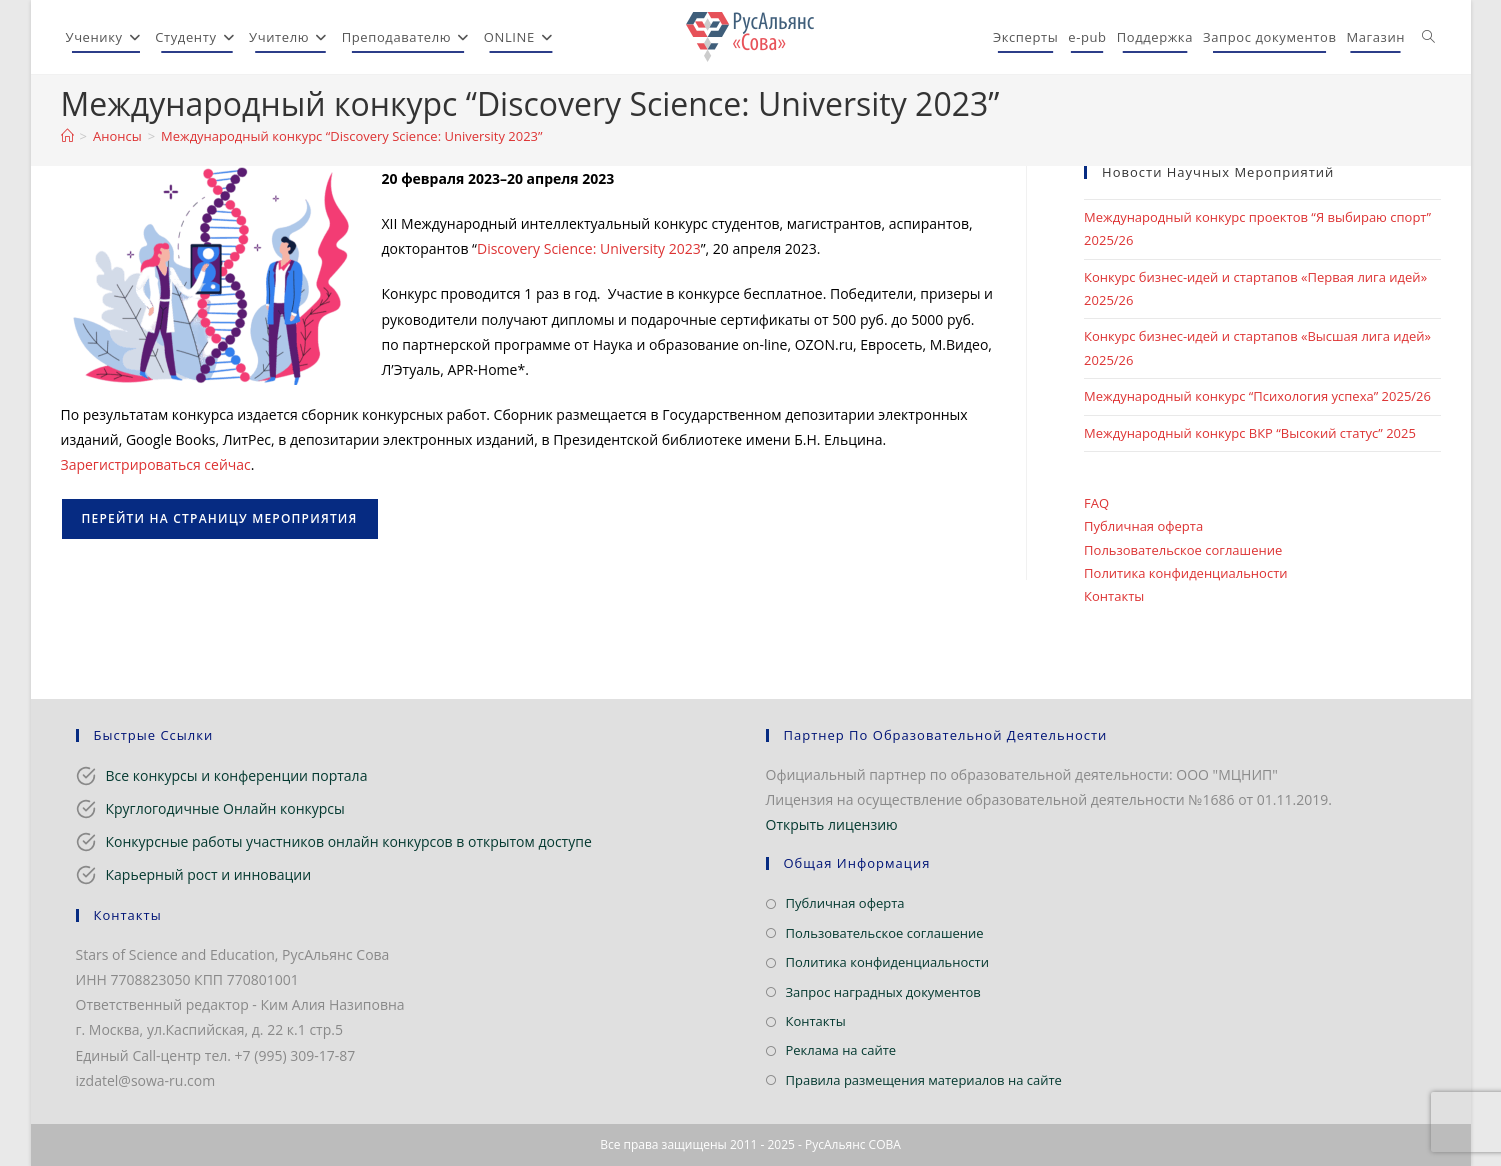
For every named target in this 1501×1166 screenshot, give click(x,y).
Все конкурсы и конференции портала (237, 775)
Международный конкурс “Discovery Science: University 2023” (351, 136)
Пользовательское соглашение (1183, 550)
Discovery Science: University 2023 (589, 248)
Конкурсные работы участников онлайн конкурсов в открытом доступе (349, 841)
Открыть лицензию (832, 824)
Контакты (1114, 596)
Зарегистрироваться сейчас (156, 464)
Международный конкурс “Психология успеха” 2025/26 (1257, 396)
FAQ (1096, 503)
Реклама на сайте (841, 1050)
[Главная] (67, 136)
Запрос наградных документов (883, 992)
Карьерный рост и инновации (209, 874)
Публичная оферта (1143, 526)
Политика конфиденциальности (1185, 573)
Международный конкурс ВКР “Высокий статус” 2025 (1250, 433)
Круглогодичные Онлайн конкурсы (225, 808)
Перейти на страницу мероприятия (220, 518)
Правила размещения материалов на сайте (924, 1080)
